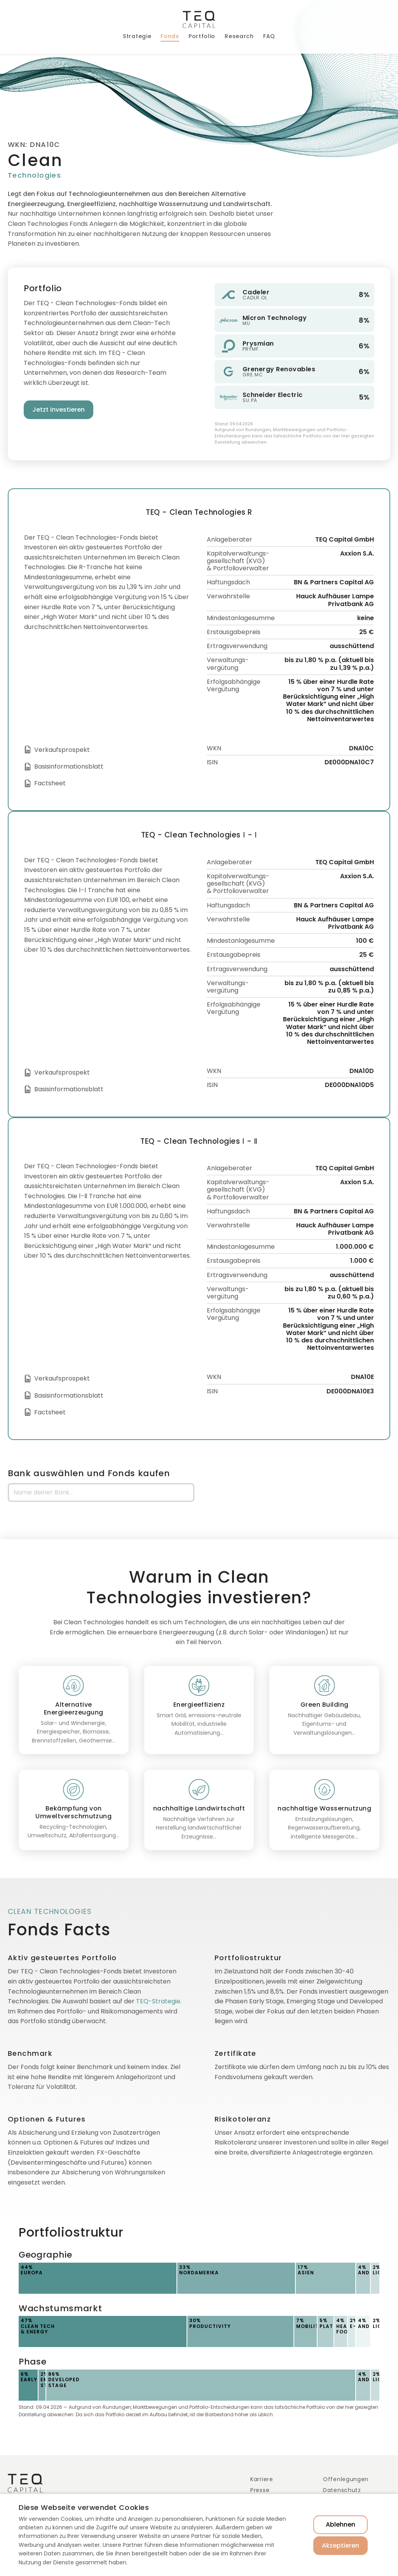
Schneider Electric (273, 394)
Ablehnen (340, 2524)
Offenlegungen (345, 2479)
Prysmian (258, 343)
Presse (259, 2490)
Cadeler (256, 292)
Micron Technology (275, 317)
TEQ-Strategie (158, 2001)
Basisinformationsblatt (68, 766)
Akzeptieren (340, 2545)
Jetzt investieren (58, 409)
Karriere (261, 2479)
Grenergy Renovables (279, 369)
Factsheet (50, 783)
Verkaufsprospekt (62, 749)
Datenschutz (342, 2490)
